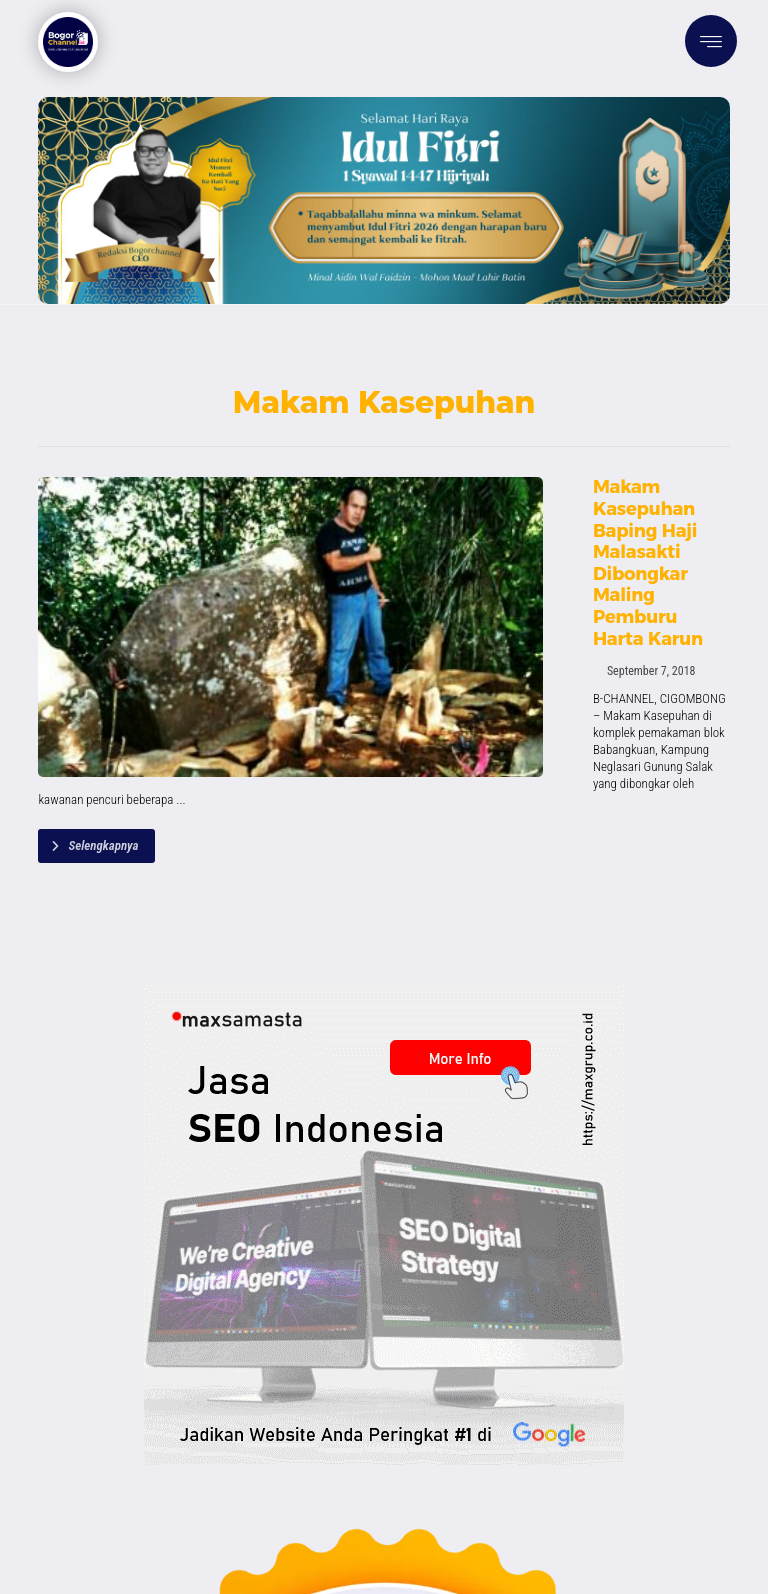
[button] (711, 41)
